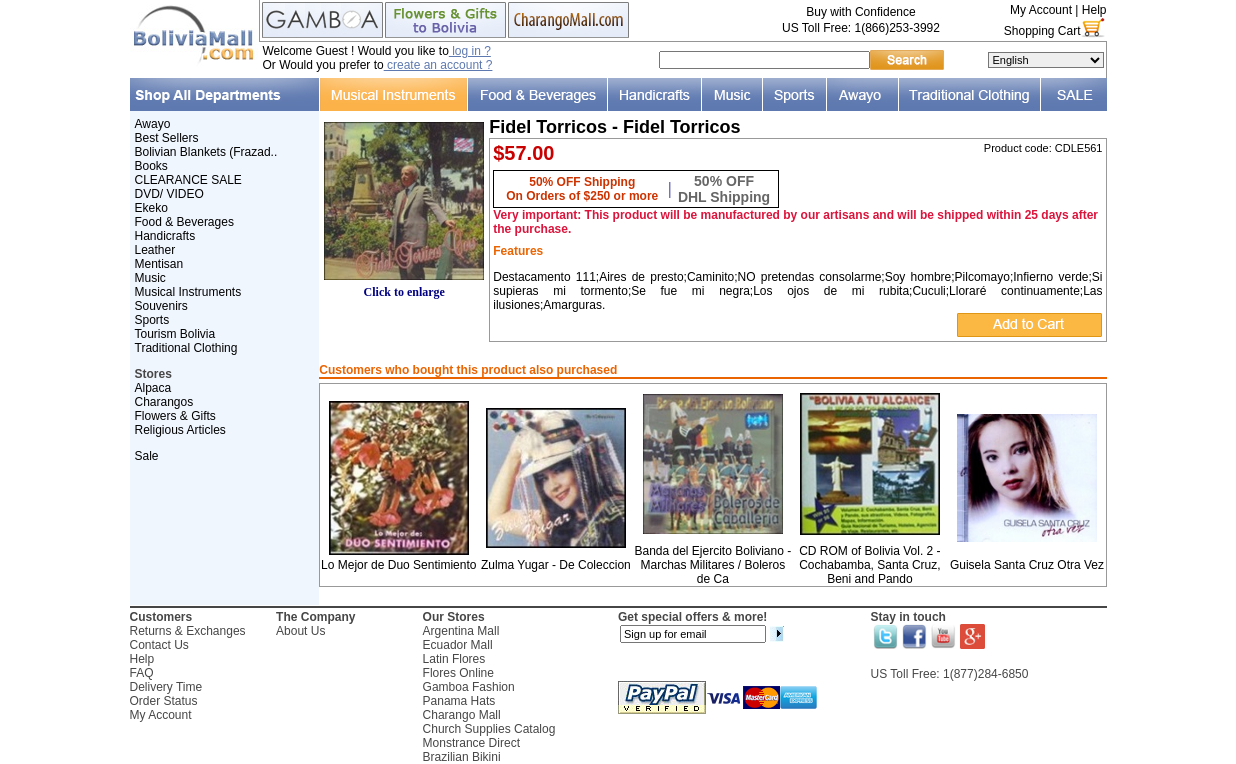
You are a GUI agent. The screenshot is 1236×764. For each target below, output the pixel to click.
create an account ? (438, 65)
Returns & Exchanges (188, 631)
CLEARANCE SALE (188, 180)
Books (151, 166)
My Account (1041, 10)
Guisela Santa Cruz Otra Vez (1027, 565)
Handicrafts (165, 236)
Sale (147, 456)
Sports (152, 320)
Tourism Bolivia (175, 334)
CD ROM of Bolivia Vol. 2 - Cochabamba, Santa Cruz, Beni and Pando (869, 565)
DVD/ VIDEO (169, 194)
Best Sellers (167, 138)
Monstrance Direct (471, 743)
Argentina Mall (461, 631)
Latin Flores (454, 659)
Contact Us (159, 645)
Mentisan (159, 264)
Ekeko (151, 208)
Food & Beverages (184, 222)
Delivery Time (166, 687)
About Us (300, 631)
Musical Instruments (188, 292)
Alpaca (153, 388)
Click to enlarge (404, 286)
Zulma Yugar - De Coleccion (556, 565)
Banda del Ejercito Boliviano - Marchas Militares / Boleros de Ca (712, 565)
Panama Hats (459, 701)
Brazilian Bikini (462, 757)
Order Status (164, 701)
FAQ (142, 673)
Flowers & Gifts (175, 416)
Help (1094, 10)
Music (150, 278)
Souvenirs (161, 306)
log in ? (470, 51)
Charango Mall (462, 715)
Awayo (153, 124)
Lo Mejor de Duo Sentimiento (398, 565)
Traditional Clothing (186, 348)
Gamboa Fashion (469, 687)
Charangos (164, 402)
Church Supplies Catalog (489, 729)
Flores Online (458, 673)
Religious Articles (180, 430)
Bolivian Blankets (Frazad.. (206, 152)
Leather (155, 250)
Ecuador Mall (458, 645)
